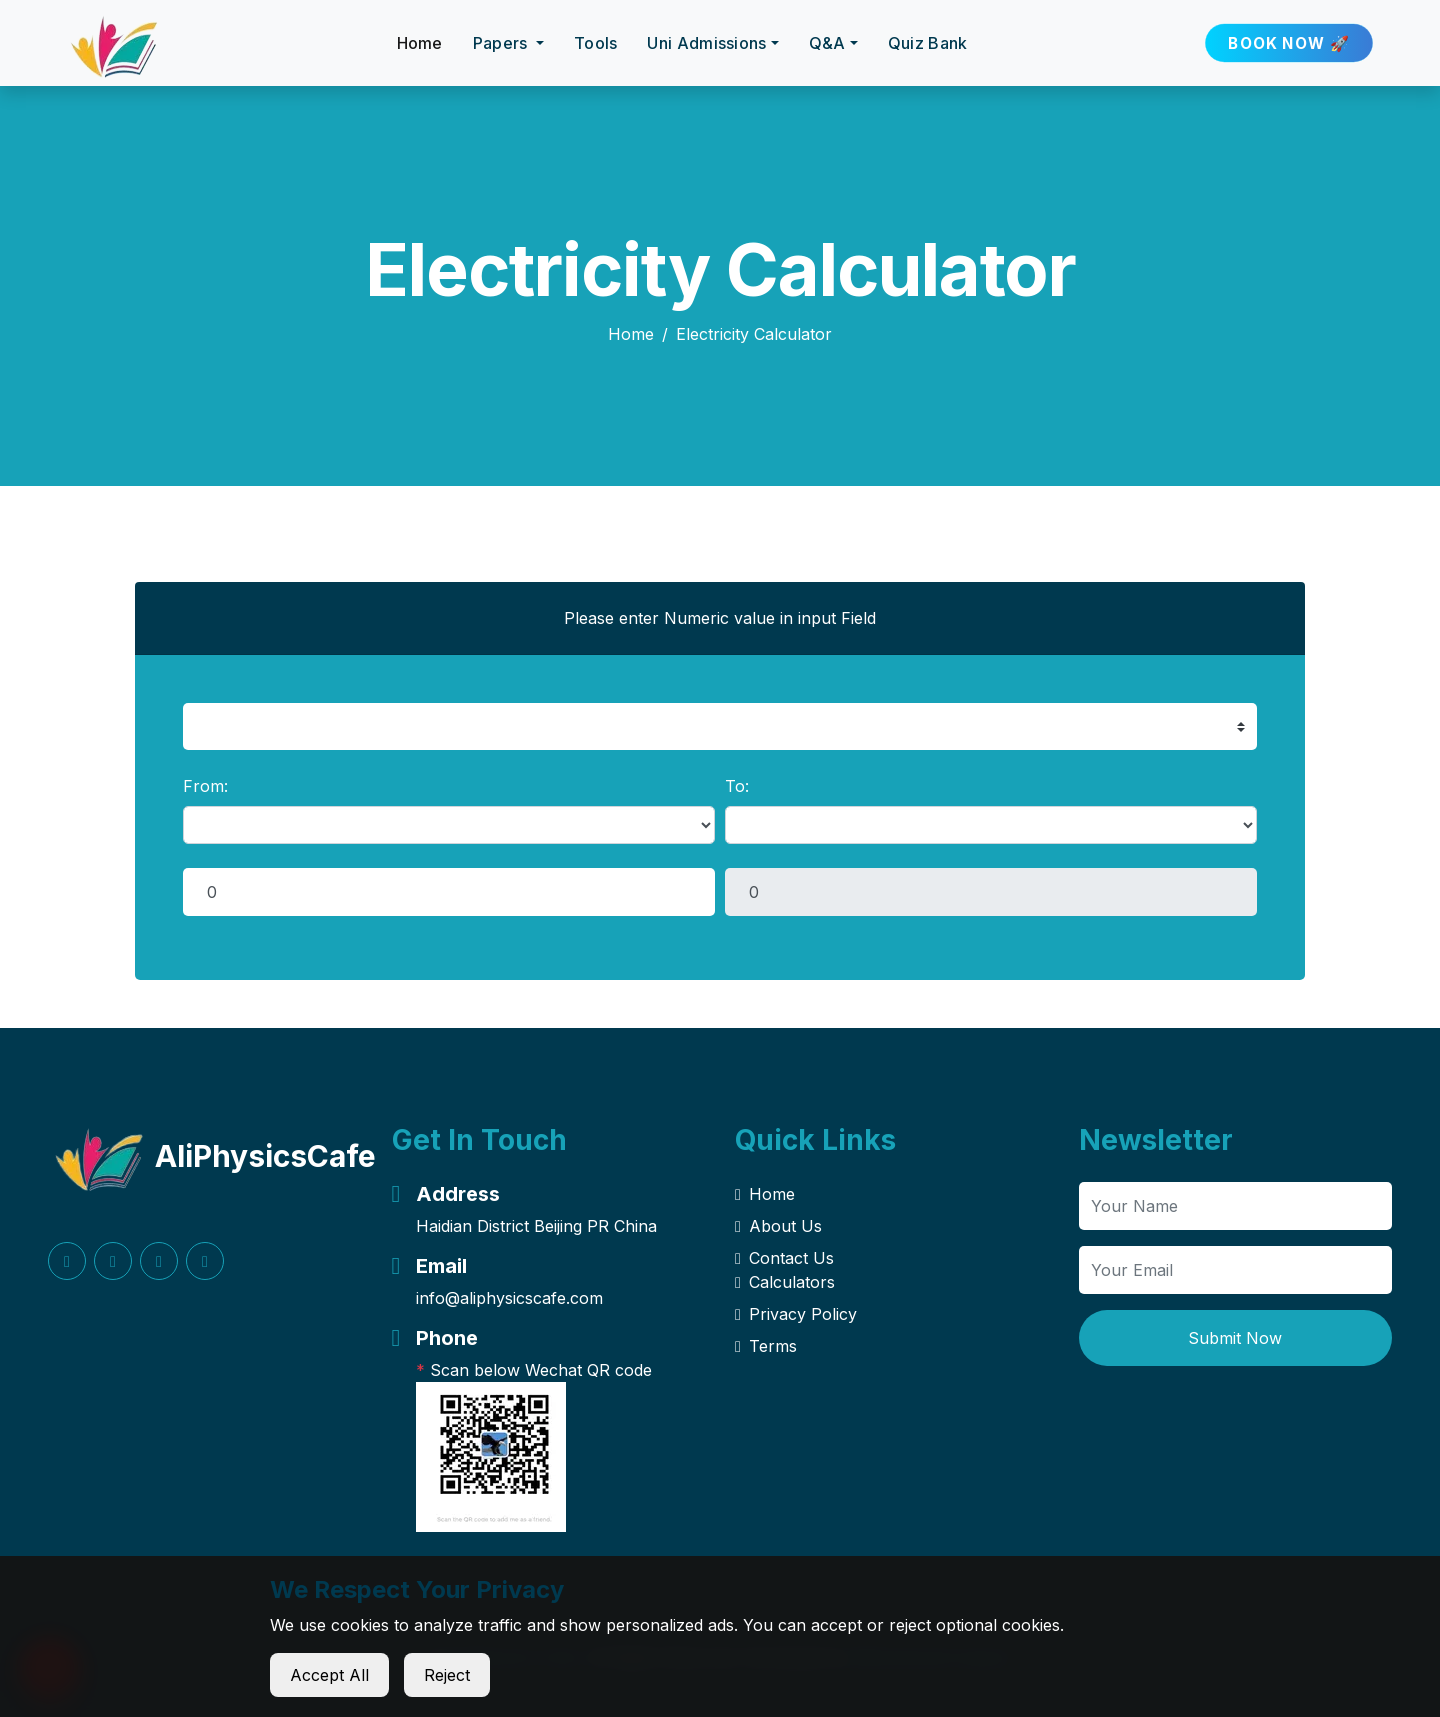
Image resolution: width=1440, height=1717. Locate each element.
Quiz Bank (928, 43)
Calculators (785, 1282)
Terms (766, 1346)
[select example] (720, 726)
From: (205, 786)
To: (737, 786)
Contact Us (784, 1258)
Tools (596, 43)
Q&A (827, 43)
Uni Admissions (706, 43)
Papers (502, 43)
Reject (447, 1675)
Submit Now (1235, 1338)
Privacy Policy (796, 1314)
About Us (778, 1226)
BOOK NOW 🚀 (1289, 43)
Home (420, 43)
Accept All (329, 1675)
